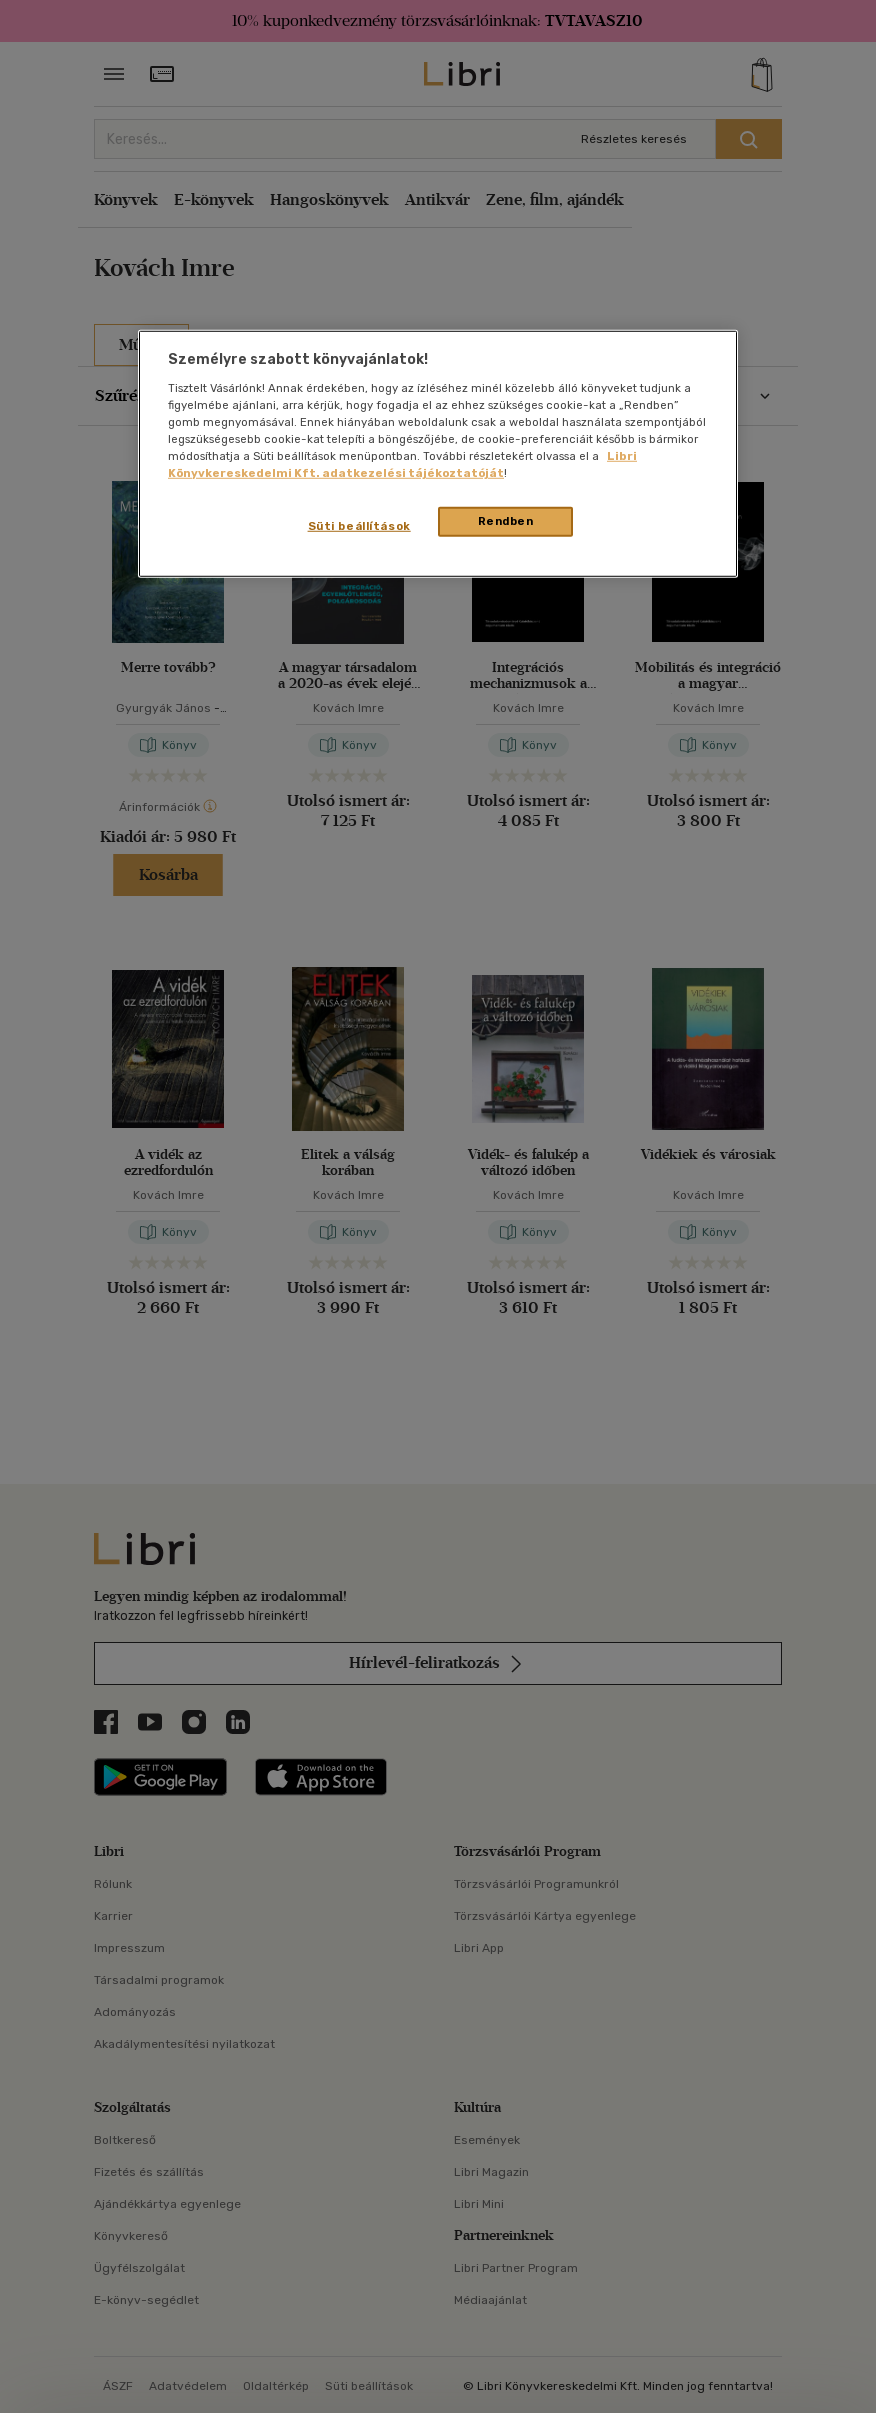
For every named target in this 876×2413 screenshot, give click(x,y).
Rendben (506, 521)
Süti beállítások (359, 526)
